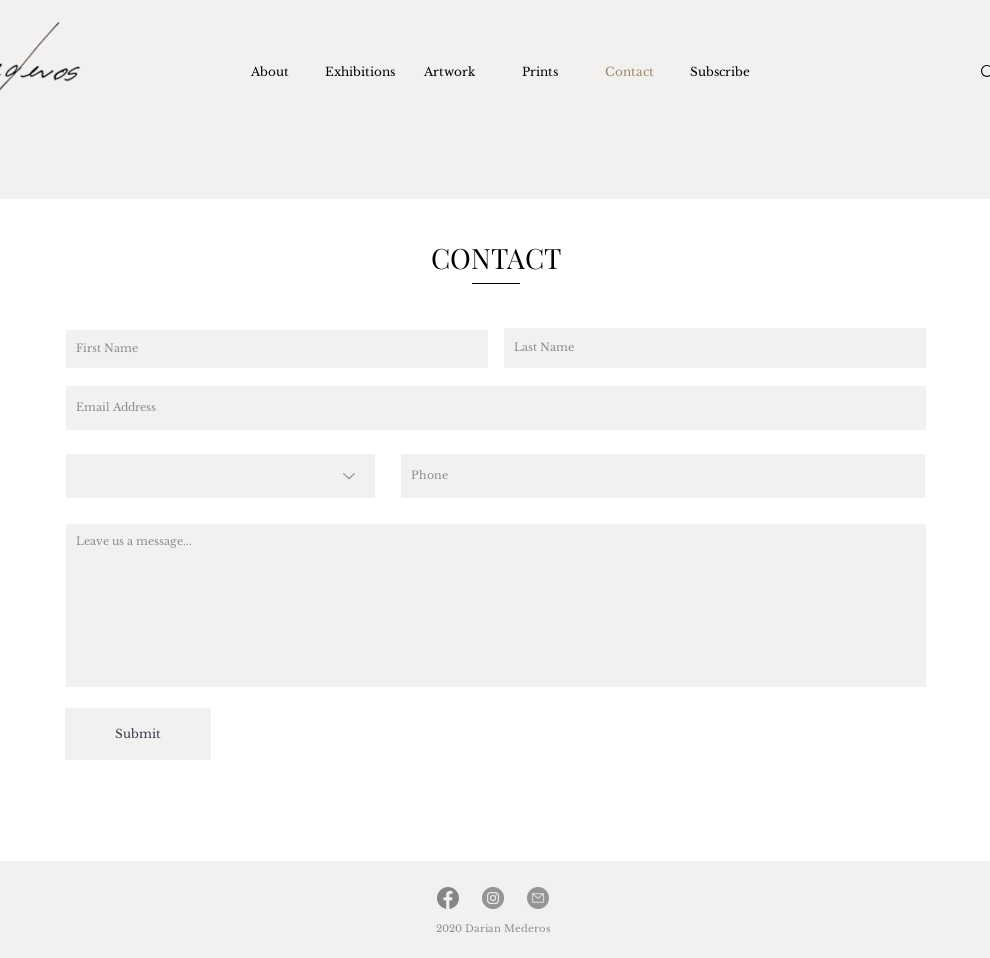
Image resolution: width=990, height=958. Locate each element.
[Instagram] (493, 898)
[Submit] (138, 734)
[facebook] (448, 898)
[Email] (538, 898)
